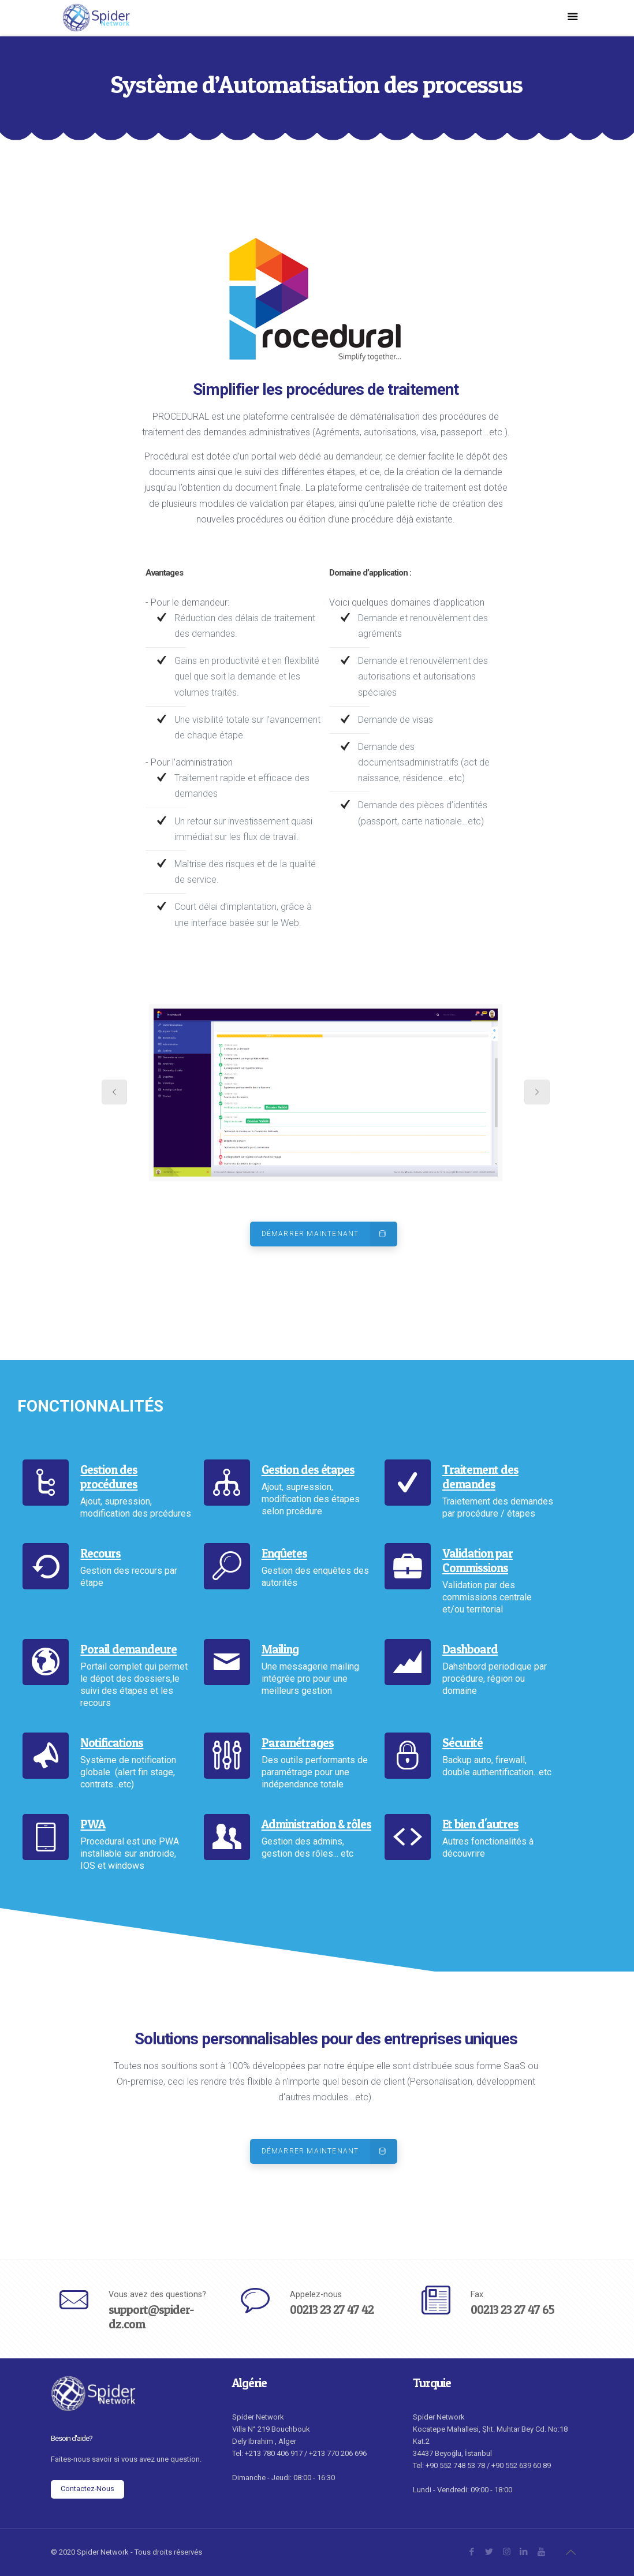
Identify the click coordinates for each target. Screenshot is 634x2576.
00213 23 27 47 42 (332, 2309)
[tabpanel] (326, 1093)
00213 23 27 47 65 (512, 2309)
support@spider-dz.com (151, 2316)
